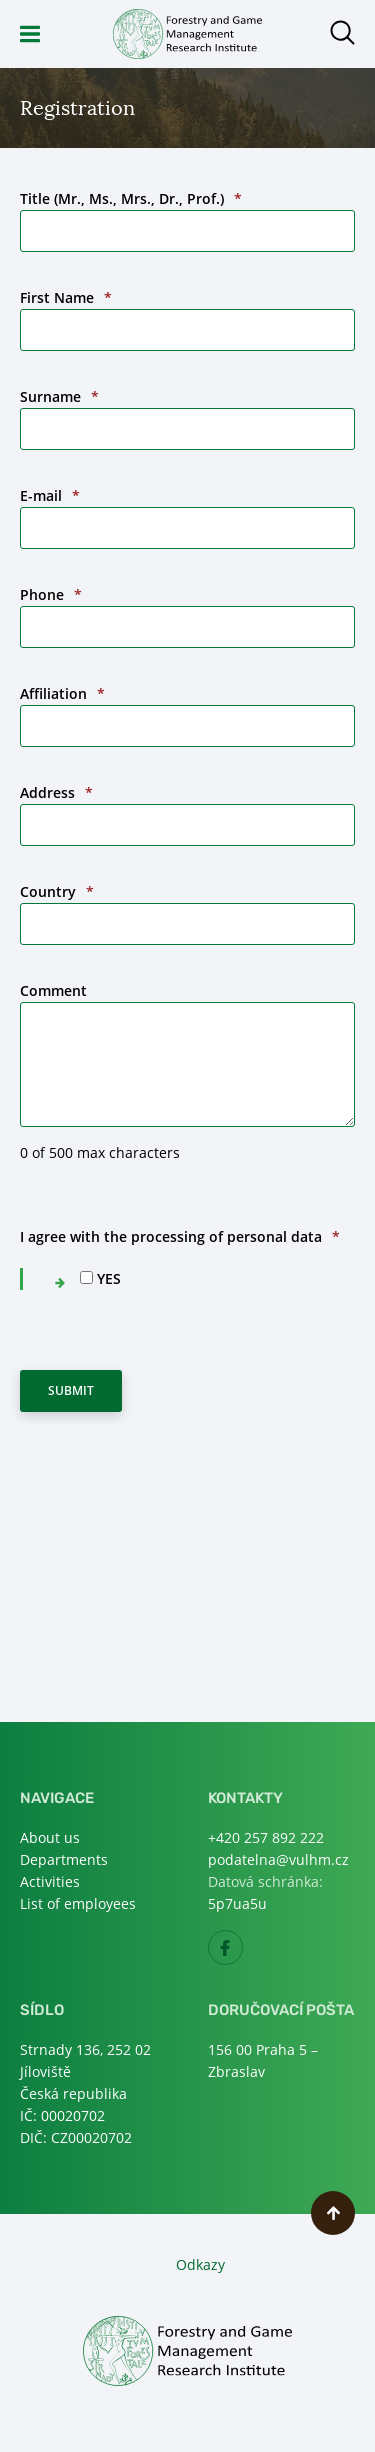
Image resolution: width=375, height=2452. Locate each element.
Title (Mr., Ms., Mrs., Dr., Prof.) (131, 198)
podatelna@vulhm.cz (278, 1859)
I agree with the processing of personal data (180, 1236)
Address (56, 792)
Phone (51, 594)
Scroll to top (333, 2213)
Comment (53, 990)
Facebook (242, 1953)
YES (109, 1278)
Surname (59, 396)
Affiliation (62, 693)
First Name (66, 297)
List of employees (78, 1903)
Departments (64, 1859)
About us (50, 1837)
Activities (50, 1881)
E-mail (50, 495)
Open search (342, 32)
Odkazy (200, 2264)
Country (57, 891)
